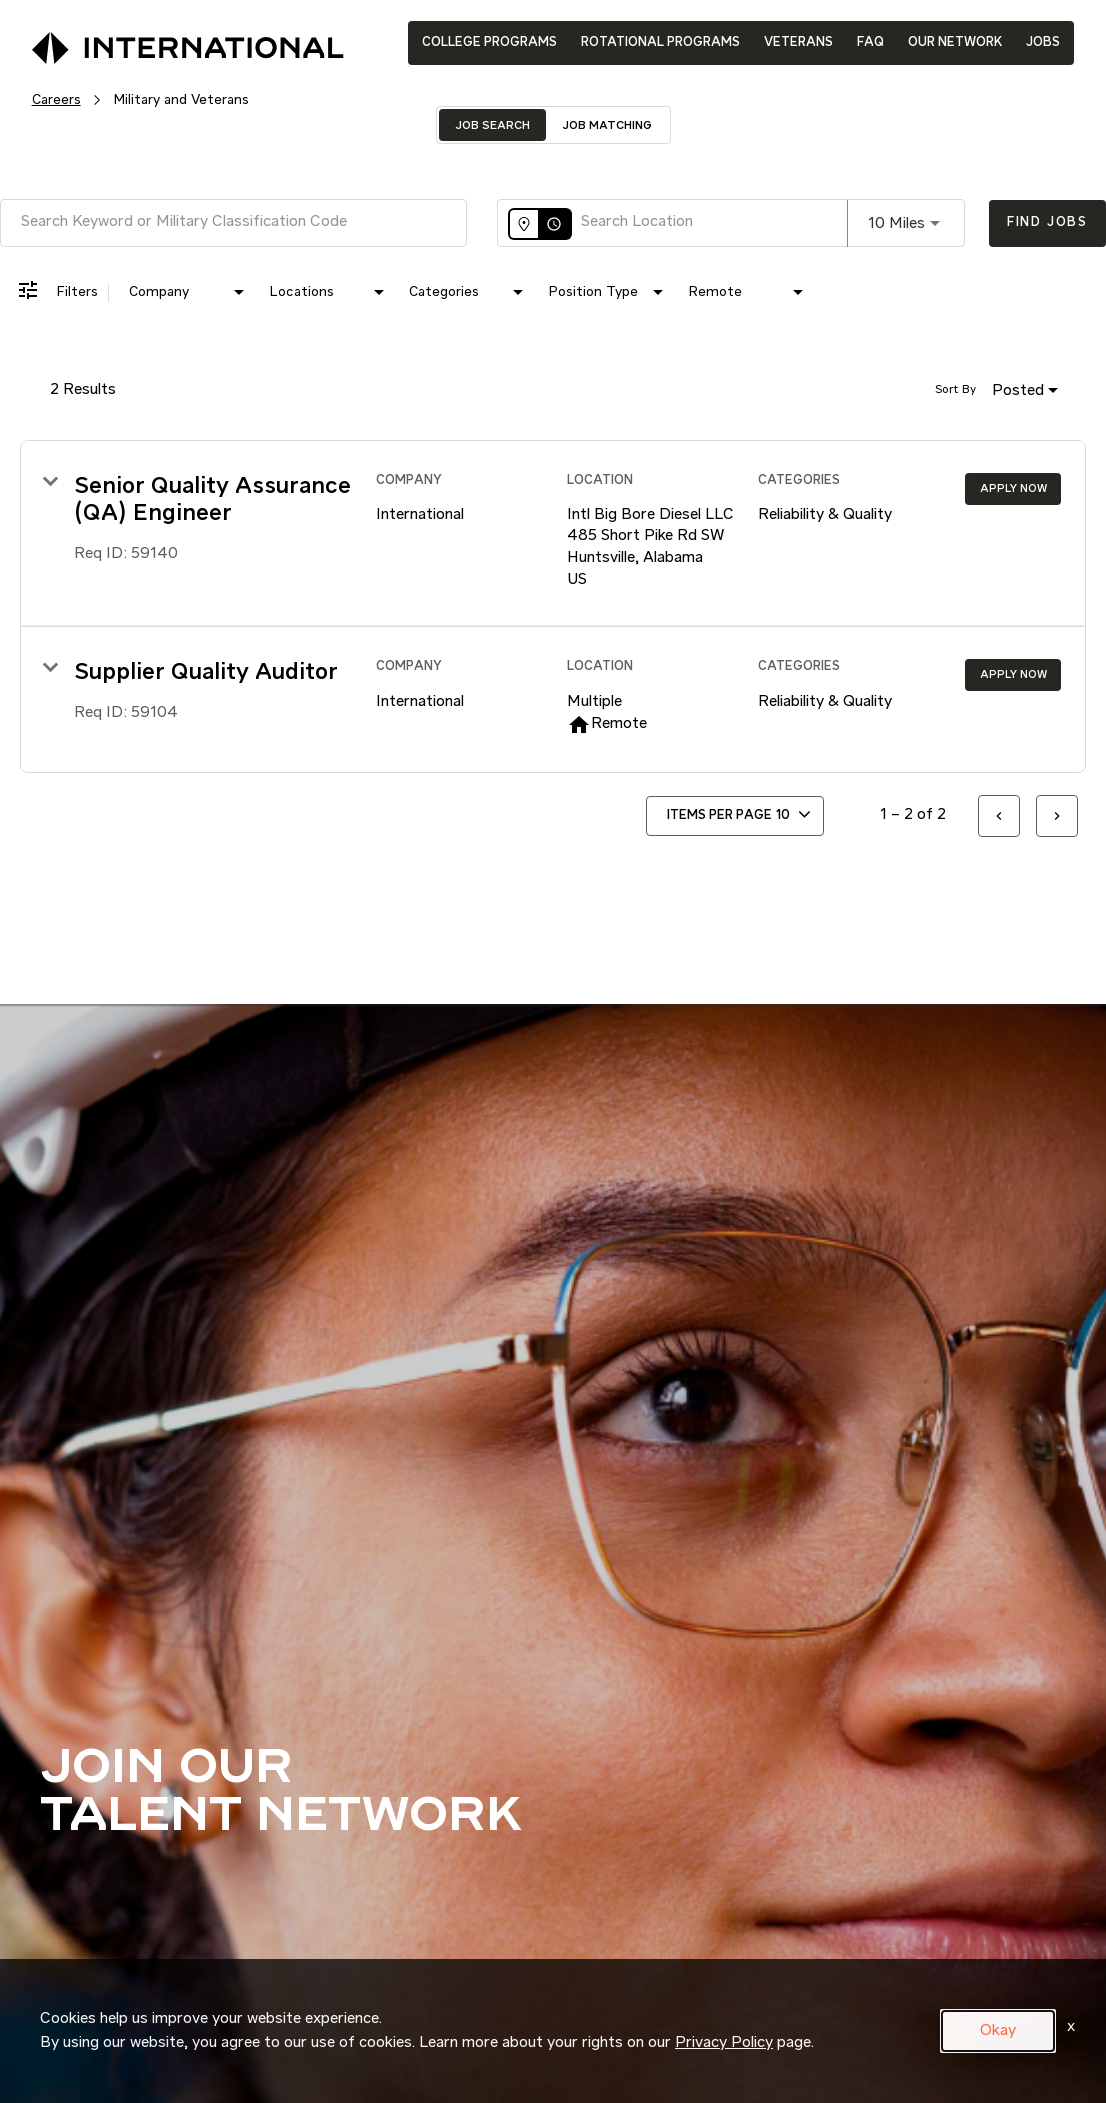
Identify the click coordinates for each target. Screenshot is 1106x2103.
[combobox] (233, 222)
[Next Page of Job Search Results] (1057, 816)
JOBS (1043, 42)
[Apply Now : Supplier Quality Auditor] (1013, 675)
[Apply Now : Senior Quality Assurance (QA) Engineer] (1013, 489)
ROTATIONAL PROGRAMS (660, 42)
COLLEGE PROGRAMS (489, 42)
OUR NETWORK (955, 42)
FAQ (870, 42)
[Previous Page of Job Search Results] (999, 816)
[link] (553, 534)
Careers (56, 100)
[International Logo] (142, 41)
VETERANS (798, 42)
